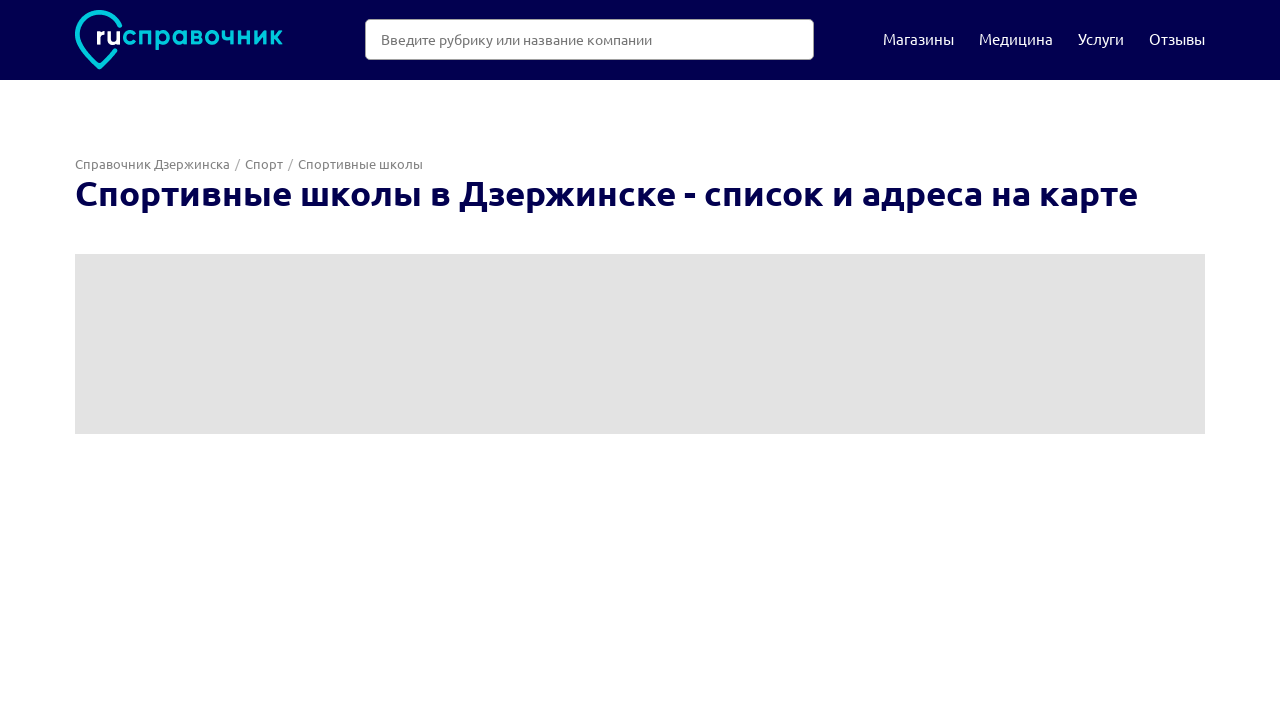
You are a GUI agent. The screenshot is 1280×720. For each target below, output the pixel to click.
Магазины (918, 38)
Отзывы (1177, 38)
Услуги (1101, 38)
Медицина (1016, 38)
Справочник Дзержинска (152, 163)
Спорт (264, 163)
